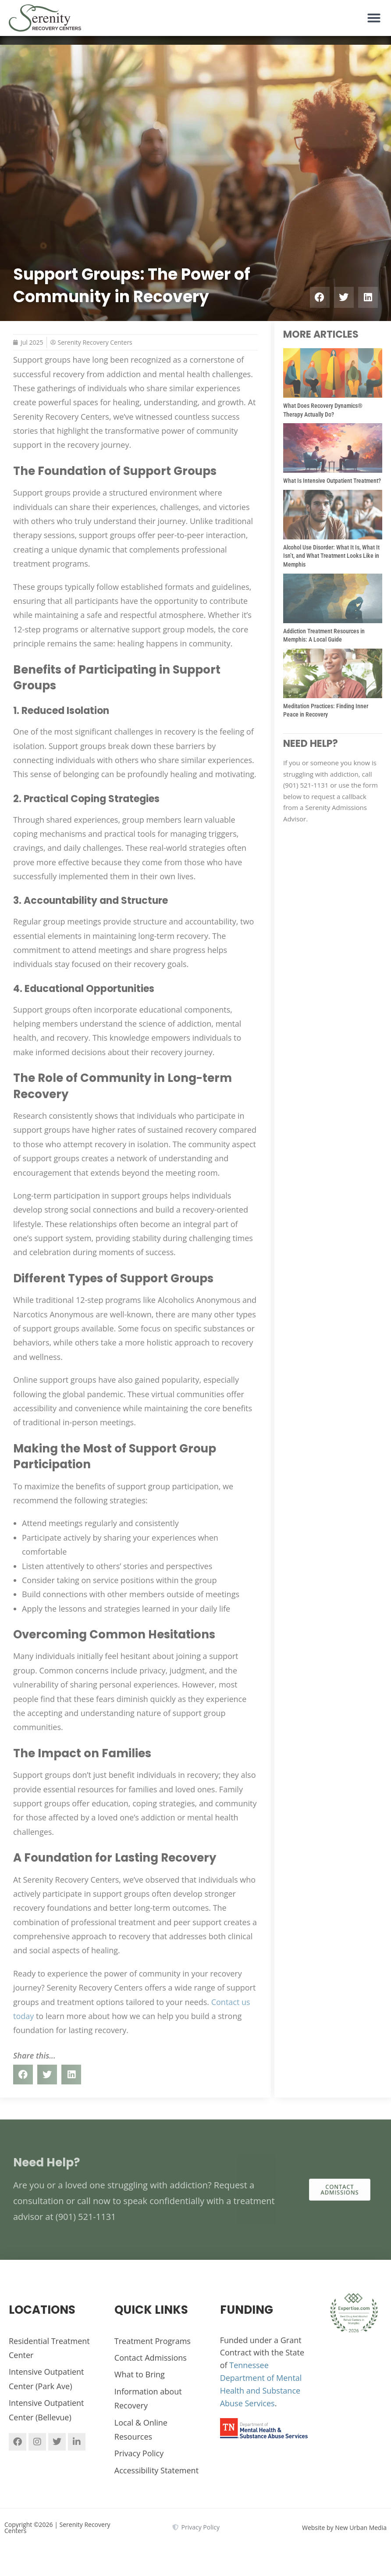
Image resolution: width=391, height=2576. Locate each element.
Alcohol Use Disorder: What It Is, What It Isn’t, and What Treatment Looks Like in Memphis (331, 556)
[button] (373, 18)
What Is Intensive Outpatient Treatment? (332, 480)
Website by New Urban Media (344, 2527)
